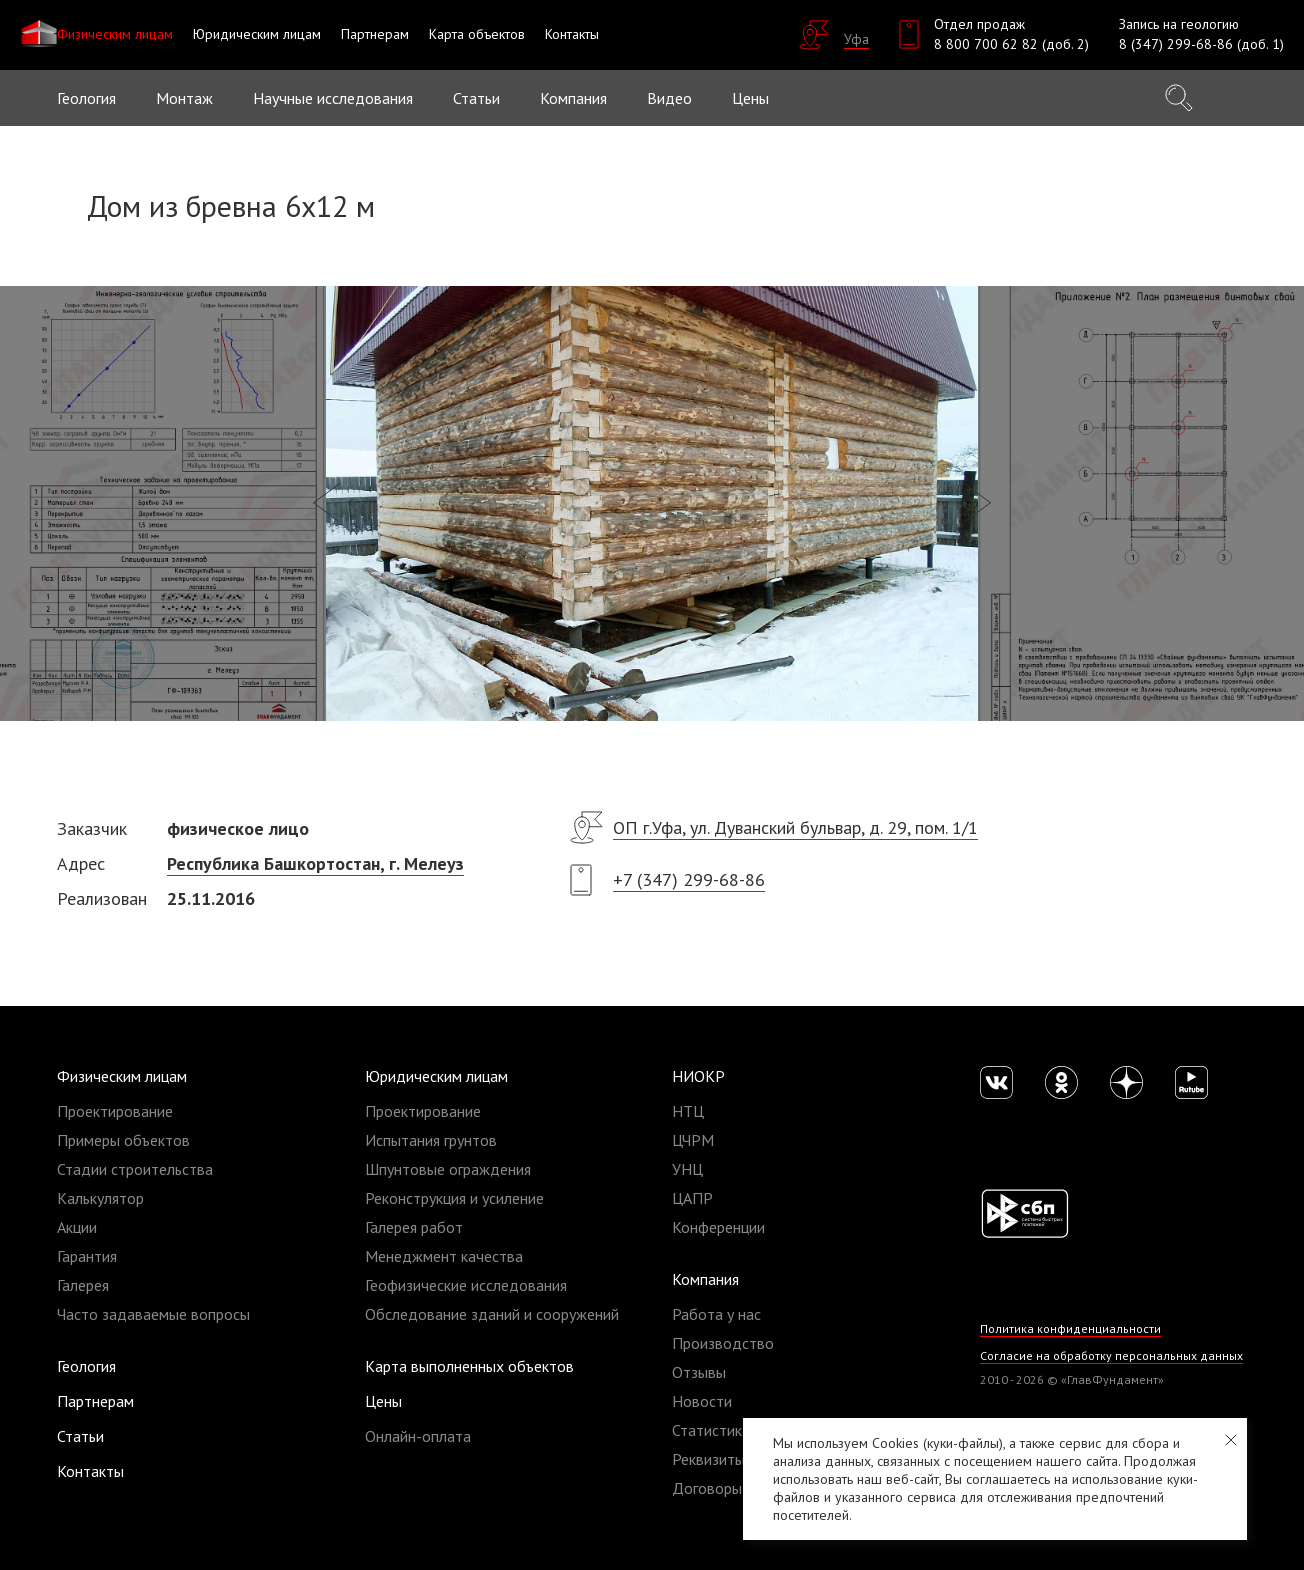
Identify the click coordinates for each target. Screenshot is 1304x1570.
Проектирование (115, 1111)
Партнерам (95, 1401)
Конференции (718, 1227)
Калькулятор (100, 1198)
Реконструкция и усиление (454, 1198)
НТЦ (688, 1111)
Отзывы (699, 1372)
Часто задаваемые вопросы (153, 1314)
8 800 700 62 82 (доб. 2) (1011, 44)
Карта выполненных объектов (469, 1366)
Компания (705, 1279)
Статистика (711, 1430)
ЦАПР (692, 1198)
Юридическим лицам (436, 1076)
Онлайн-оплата (418, 1436)
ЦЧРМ (693, 1140)
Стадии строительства (135, 1169)
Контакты (90, 1471)
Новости (702, 1401)
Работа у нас (716, 1314)
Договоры (707, 1488)
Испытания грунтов (431, 1140)
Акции (77, 1227)
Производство (723, 1343)
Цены (383, 1401)
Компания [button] (573, 98)
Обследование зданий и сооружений (492, 1314)
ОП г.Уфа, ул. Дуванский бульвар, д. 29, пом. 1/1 (795, 827)
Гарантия (87, 1256)
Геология (86, 98)
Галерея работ (414, 1227)
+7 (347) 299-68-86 (689, 879)
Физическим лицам (122, 1076)
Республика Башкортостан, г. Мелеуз (315, 863)
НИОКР (698, 1076)
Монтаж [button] (184, 98)
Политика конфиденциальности (1070, 1328)
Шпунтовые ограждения (448, 1169)
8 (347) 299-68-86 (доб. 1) (1201, 44)
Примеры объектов (123, 1140)
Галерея (83, 1285)
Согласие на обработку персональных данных (1111, 1355)
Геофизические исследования (466, 1285)
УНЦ (687, 1169)
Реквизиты (708, 1459)
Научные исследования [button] (333, 98)
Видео (669, 98)
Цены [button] (750, 98)
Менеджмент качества (444, 1256)
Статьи (476, 98)
